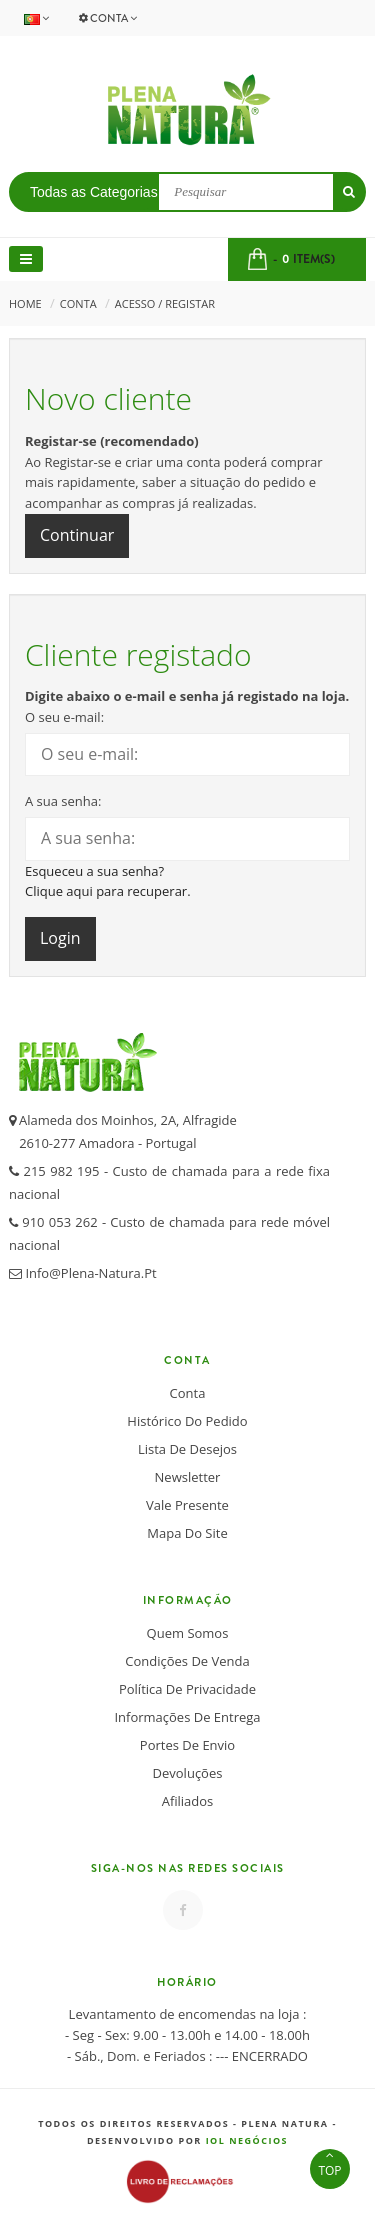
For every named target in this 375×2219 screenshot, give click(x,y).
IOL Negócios (247, 2140)
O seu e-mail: (64, 717)
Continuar (77, 535)
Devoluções (188, 1773)
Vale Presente (187, 1505)
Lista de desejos (187, 1449)
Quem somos (188, 1633)
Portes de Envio (187, 1745)
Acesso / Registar (165, 303)
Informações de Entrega (187, 1717)
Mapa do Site (187, 1533)
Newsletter (188, 1477)
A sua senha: (63, 801)
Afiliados (188, 1801)
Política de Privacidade (187, 1689)
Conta (108, 18)
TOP (330, 2164)
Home (25, 303)
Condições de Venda (187, 1661)
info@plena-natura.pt (89, 1273)
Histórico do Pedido (187, 1421)
